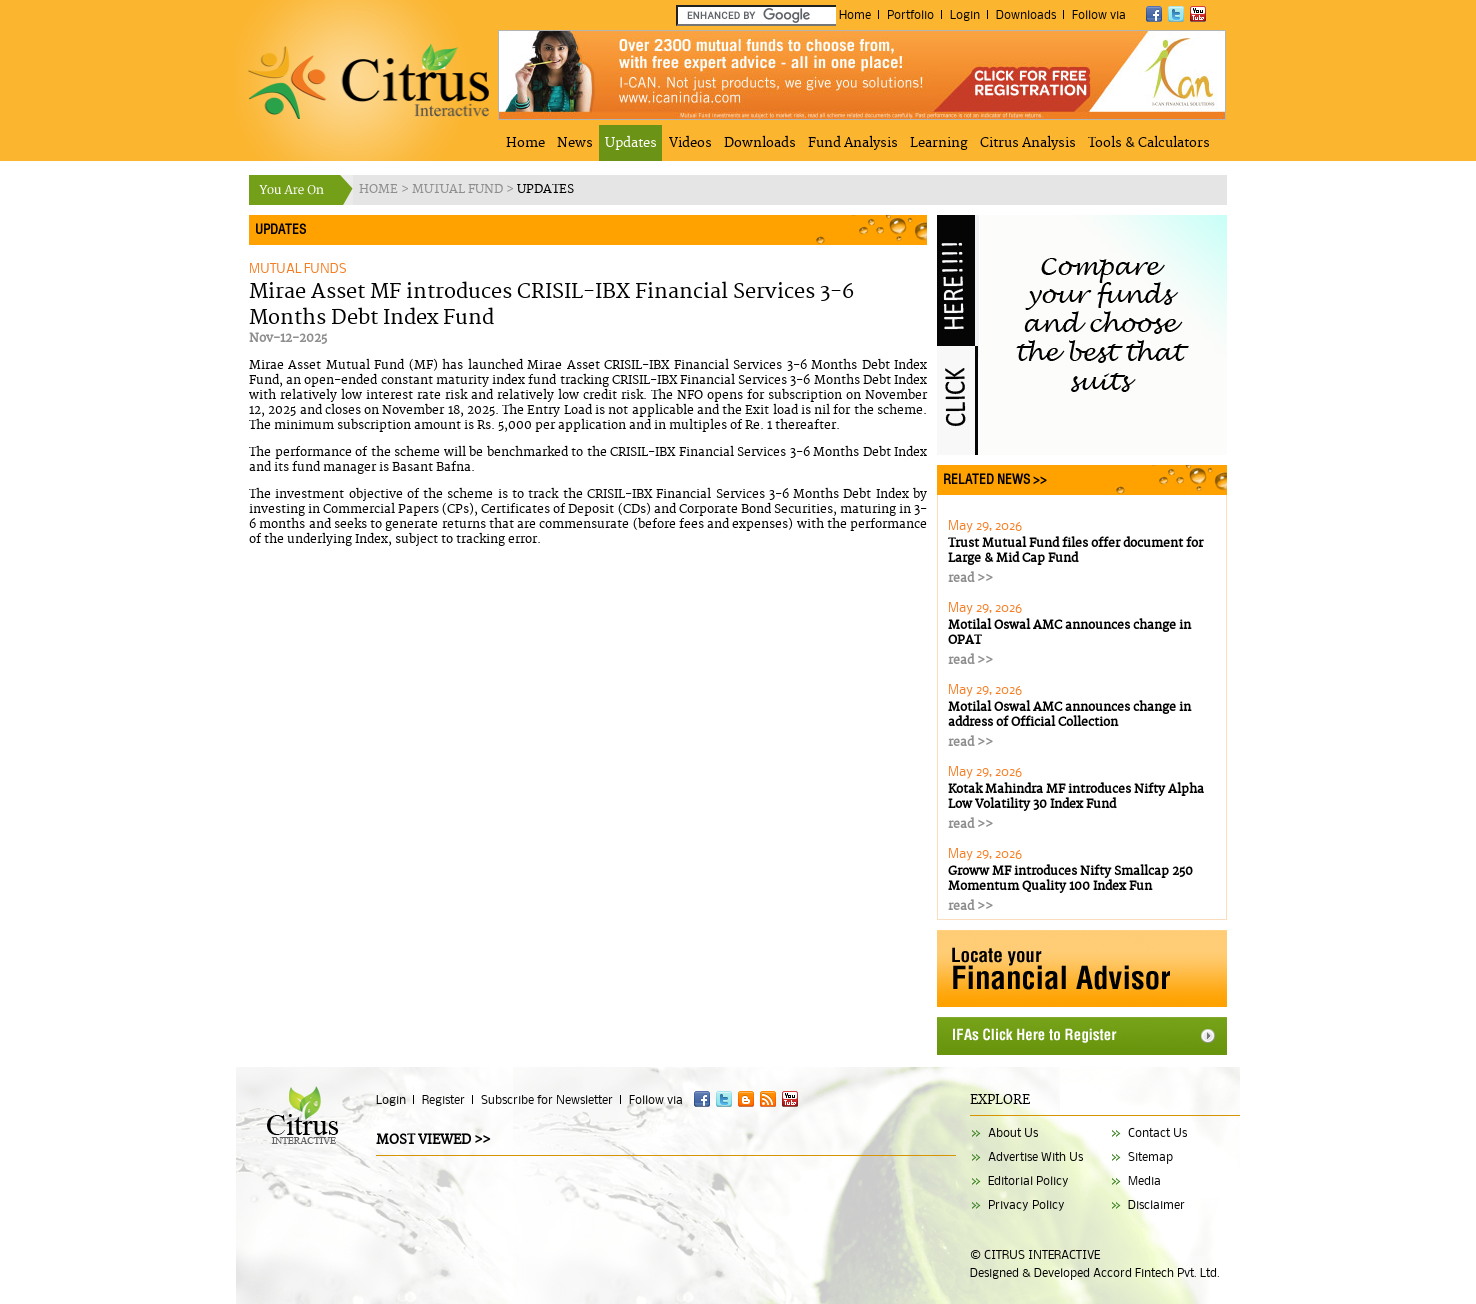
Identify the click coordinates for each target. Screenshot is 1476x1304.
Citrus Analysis (1028, 143)
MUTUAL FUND (459, 189)
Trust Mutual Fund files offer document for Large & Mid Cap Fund (1075, 551)
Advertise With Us (1035, 1156)
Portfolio (910, 14)
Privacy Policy (1026, 1204)
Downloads (1026, 14)
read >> (970, 578)
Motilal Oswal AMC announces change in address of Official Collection (1069, 715)
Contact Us (1157, 1132)
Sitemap (1150, 1156)
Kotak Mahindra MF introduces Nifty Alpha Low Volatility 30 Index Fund (1076, 797)
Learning (939, 143)
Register (443, 1099)
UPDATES (545, 189)
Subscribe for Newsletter (547, 1099)
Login (965, 14)
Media (1144, 1180)
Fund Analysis (853, 143)
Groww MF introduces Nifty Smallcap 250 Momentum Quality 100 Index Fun (1070, 879)
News (575, 143)
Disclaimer (1156, 1204)
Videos (690, 143)
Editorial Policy (1028, 1180)
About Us (1013, 1132)
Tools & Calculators (1149, 143)
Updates (631, 143)
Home (855, 14)
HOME (380, 189)
